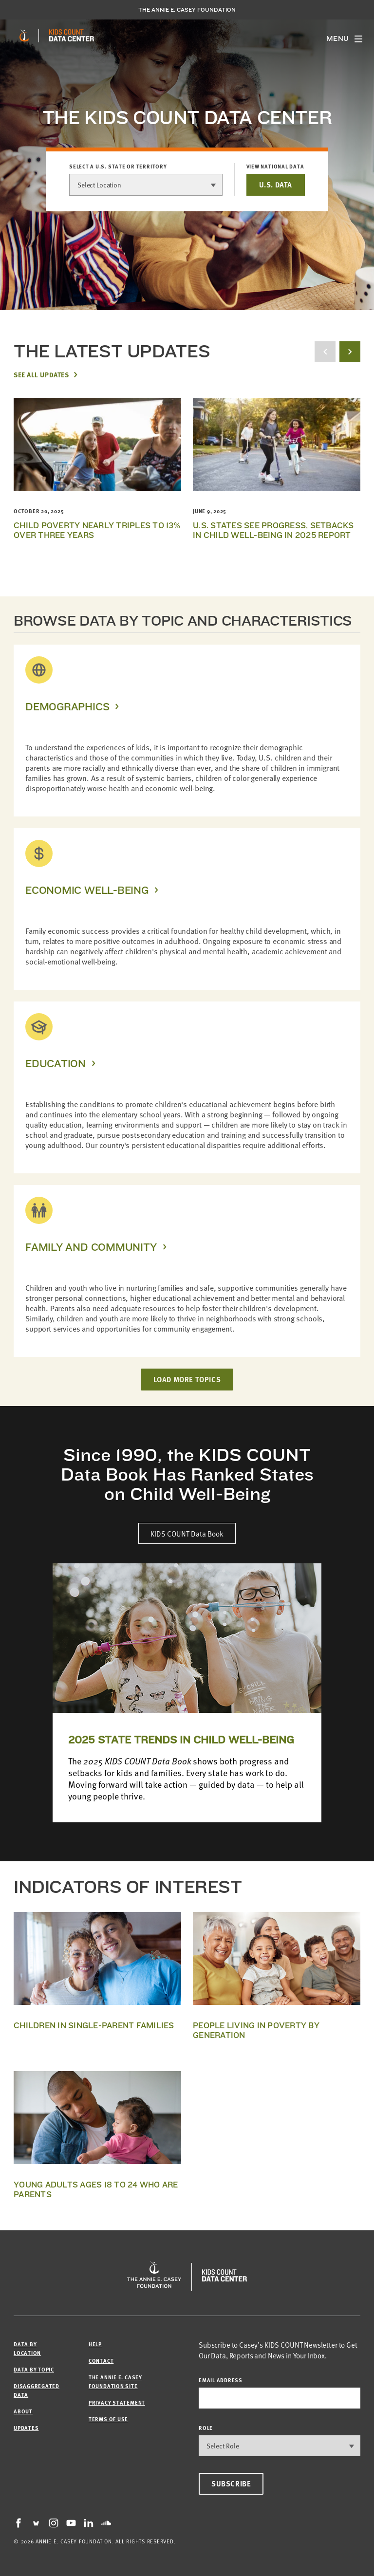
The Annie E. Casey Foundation (187, 9)
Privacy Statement (117, 2402)
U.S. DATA (275, 184)
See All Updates (41, 374)
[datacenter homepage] (71, 35)
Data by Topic (34, 2369)
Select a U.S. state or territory (118, 166)
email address (221, 2380)
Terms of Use (108, 2419)
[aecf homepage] (24, 35)
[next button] (349, 351)
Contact (101, 2360)
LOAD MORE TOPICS (187, 1379)
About (23, 2411)
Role (206, 2427)
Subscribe (231, 2483)
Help (95, 2344)
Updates (26, 2427)
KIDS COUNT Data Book (187, 1533)
